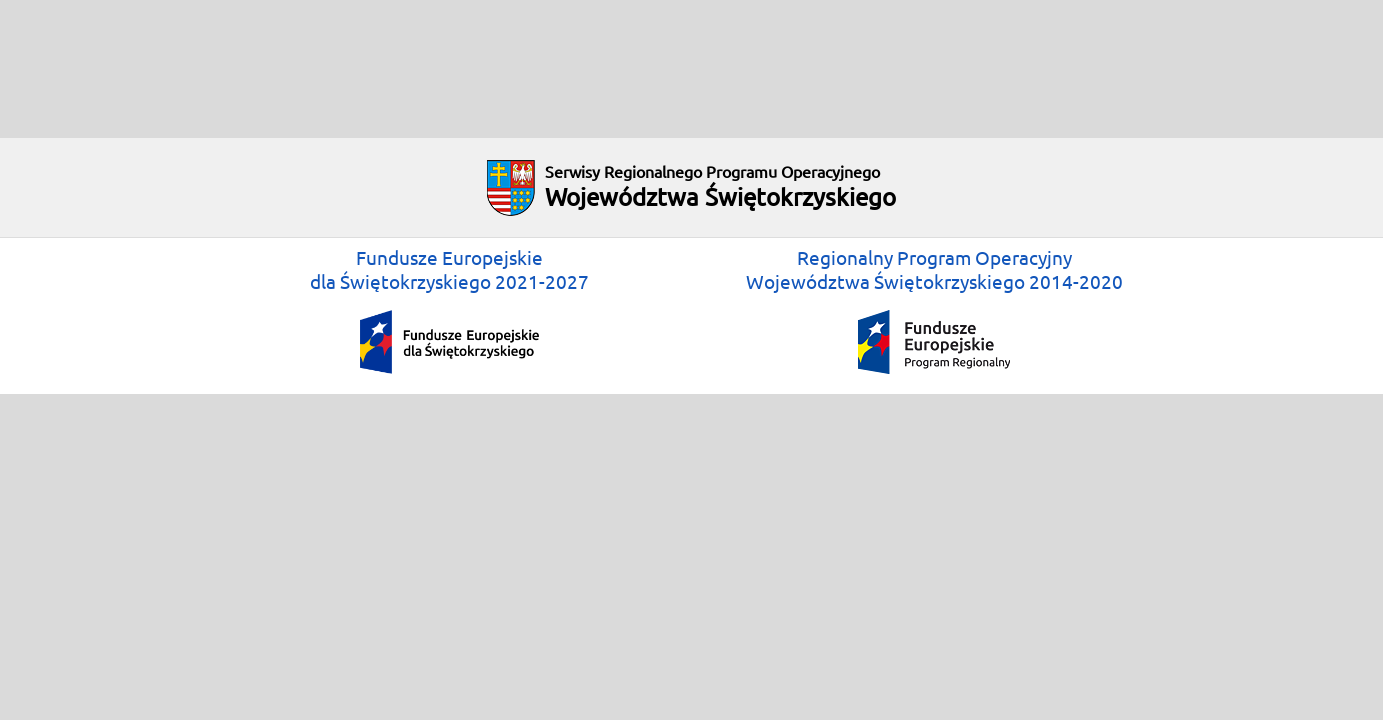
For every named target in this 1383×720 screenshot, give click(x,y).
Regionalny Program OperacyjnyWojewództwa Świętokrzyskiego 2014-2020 (934, 310)
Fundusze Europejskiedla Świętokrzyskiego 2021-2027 (449, 310)
